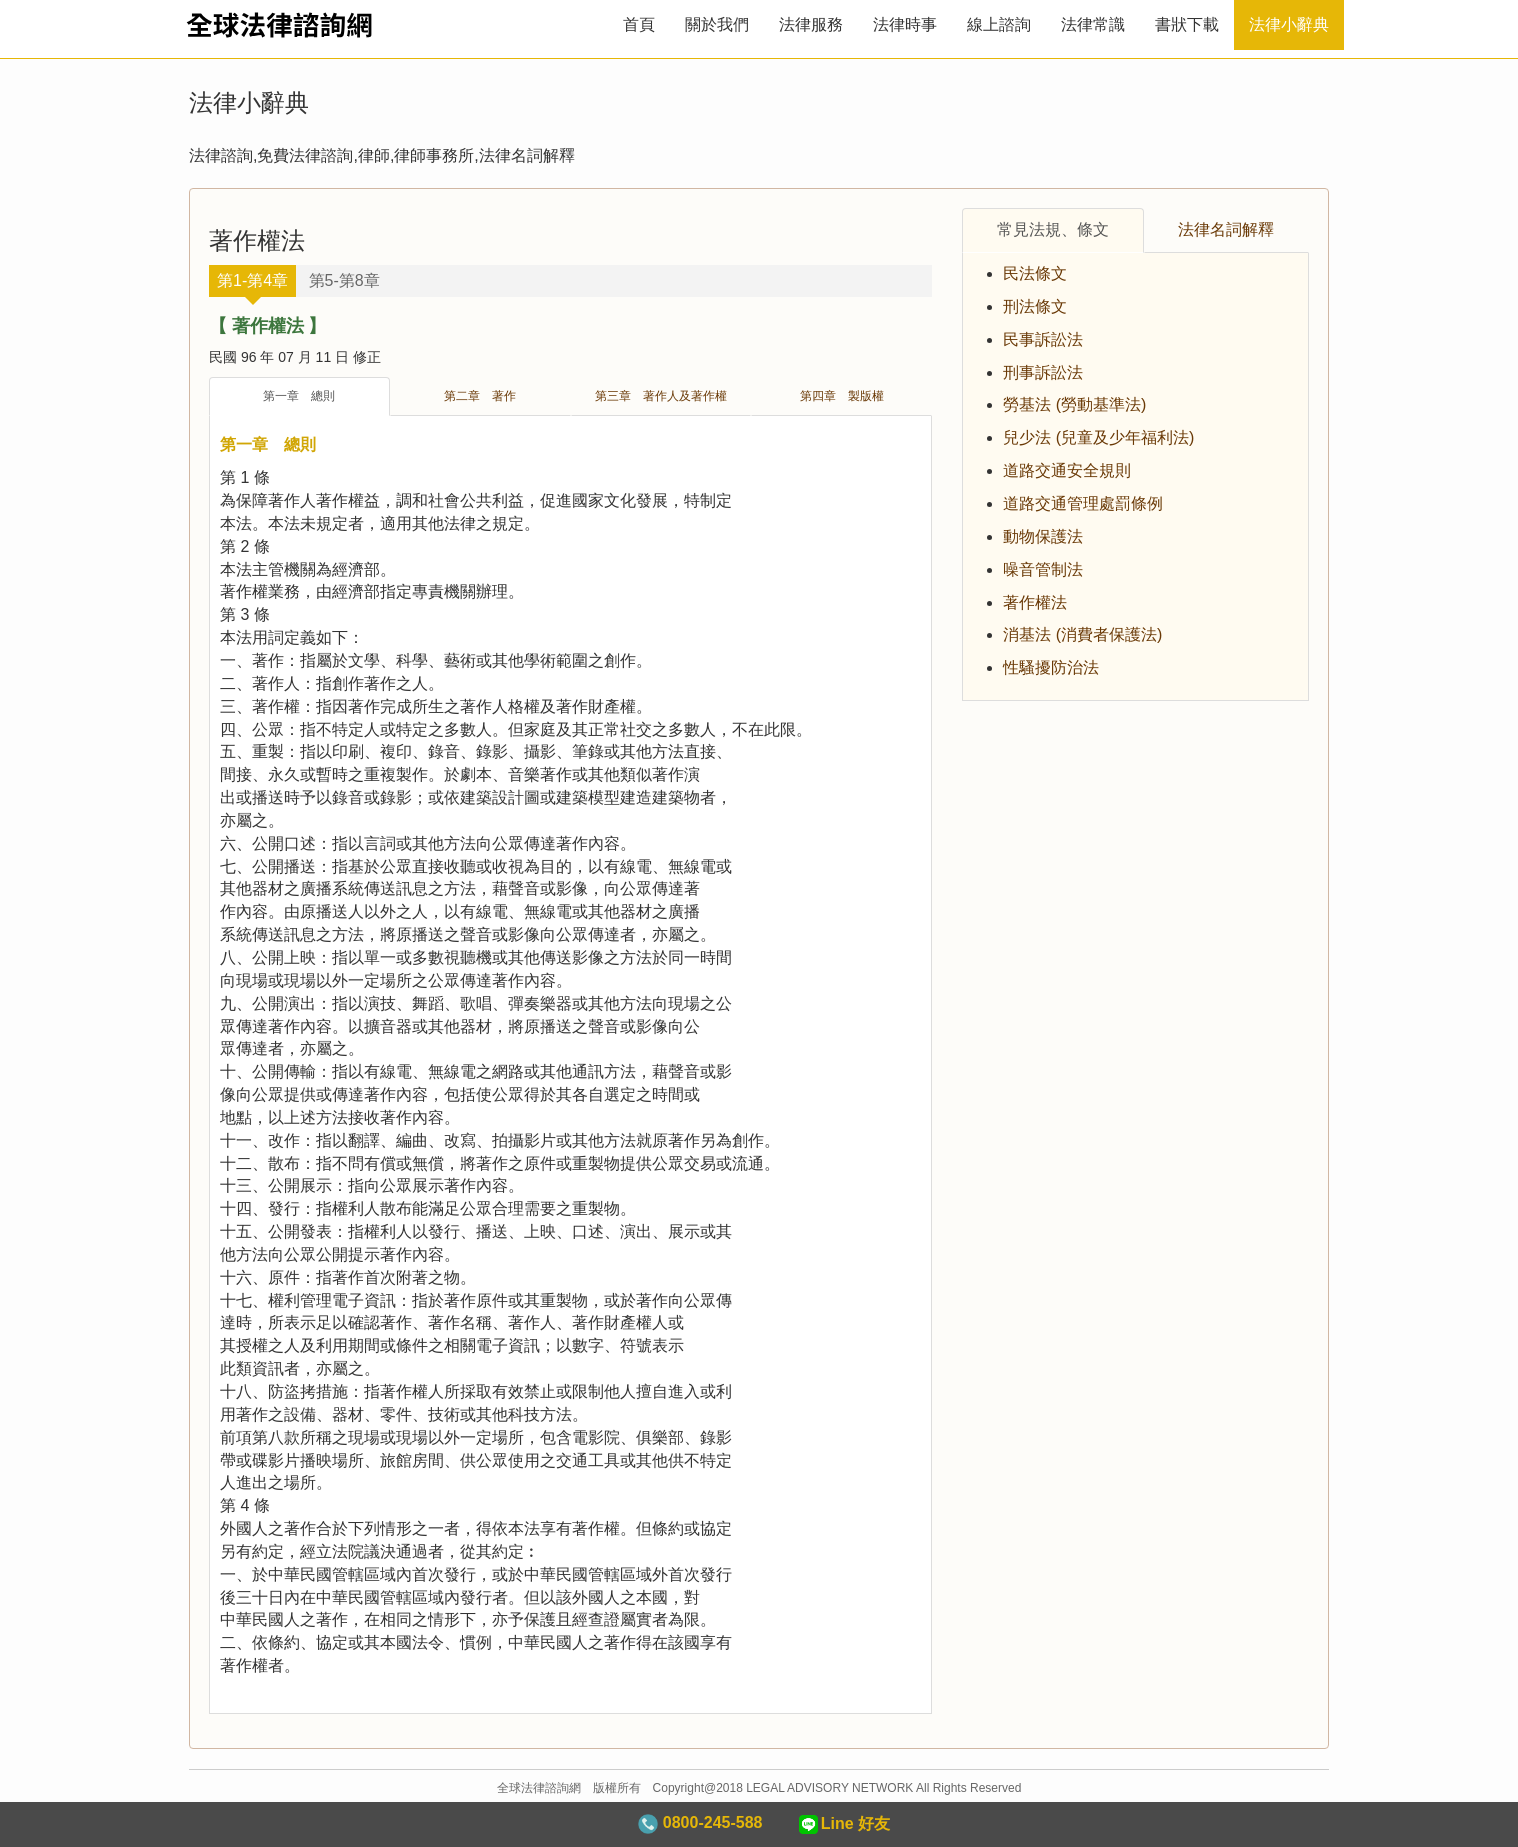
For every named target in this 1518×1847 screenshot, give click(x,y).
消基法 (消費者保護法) (1082, 634)
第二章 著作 (480, 396)
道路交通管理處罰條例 (1083, 503)
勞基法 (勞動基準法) (1074, 404)
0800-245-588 (700, 1824)
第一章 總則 (299, 396)
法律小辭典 (1289, 24)
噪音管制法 (1043, 569)
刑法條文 (1035, 306)
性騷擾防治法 (1051, 667)
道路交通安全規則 (1067, 470)
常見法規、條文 (1053, 229)
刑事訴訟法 (1043, 372)
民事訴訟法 (1043, 339)
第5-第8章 (344, 280)
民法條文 (1035, 273)
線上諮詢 (999, 24)
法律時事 (905, 24)
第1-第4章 (252, 280)
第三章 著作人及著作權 (661, 396)
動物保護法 (1043, 536)
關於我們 (717, 24)
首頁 (639, 24)
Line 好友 (843, 1824)
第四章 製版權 (842, 396)
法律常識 (1093, 24)
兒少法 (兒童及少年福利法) (1098, 437)
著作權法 (1035, 602)
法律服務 (811, 24)
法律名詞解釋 (1226, 229)
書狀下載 (1187, 24)
